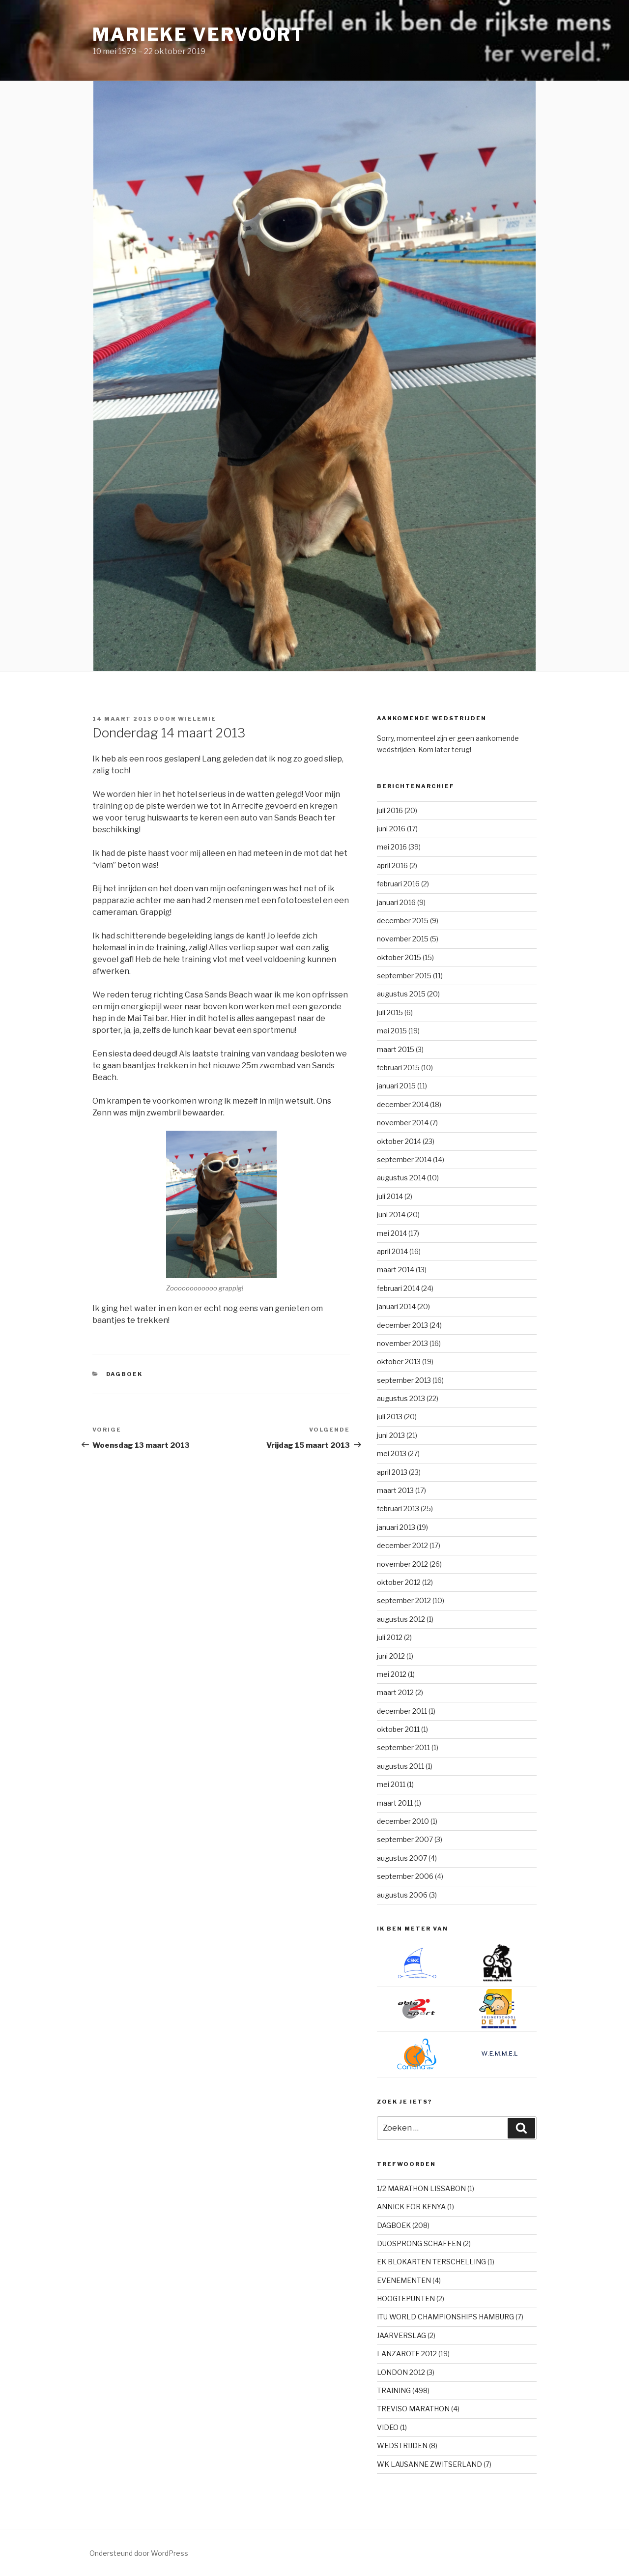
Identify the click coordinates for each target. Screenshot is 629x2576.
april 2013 (392, 1472)
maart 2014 (395, 1269)
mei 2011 (391, 1784)
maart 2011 (395, 1803)
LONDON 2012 (401, 2372)
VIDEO (388, 2427)
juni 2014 (391, 1214)
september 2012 (404, 1600)
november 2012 (402, 1564)
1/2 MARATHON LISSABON (421, 2188)
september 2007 (405, 1839)
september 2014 (404, 1159)
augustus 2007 (402, 1858)
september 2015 (404, 975)
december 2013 (402, 1325)
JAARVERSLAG (401, 2335)
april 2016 (392, 865)
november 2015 (403, 939)
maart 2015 (395, 1049)
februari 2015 (398, 1067)
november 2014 (403, 1122)
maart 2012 (395, 1692)
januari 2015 (396, 1086)
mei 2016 (392, 847)
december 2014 (403, 1104)
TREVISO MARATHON (413, 2408)
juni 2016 (391, 828)
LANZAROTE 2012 (407, 2353)
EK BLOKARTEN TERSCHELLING (431, 2261)
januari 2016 (396, 902)
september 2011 (403, 1747)
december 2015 (403, 920)
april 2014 (392, 1251)
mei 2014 (392, 1233)
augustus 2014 (401, 1177)
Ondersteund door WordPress (138, 2553)
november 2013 (402, 1343)
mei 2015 (392, 1030)
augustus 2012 (401, 1619)
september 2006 (405, 1876)
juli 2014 (390, 1196)
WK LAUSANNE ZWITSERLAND (429, 2464)
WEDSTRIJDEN (402, 2445)
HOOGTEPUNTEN (406, 2298)
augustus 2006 (402, 1895)
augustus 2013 (401, 1398)
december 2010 (403, 1821)
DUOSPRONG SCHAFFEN (419, 2243)
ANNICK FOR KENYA (411, 2206)
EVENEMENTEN (404, 2280)
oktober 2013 (399, 1361)
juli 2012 (389, 1637)
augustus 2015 (401, 994)
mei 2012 (391, 1674)
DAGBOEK (124, 1374)
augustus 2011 (400, 1766)
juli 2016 (390, 810)
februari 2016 (398, 883)
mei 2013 (391, 1453)
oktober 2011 (398, 1729)
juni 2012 (391, 1656)
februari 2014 (398, 1288)
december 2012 (402, 1545)
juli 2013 (389, 1416)
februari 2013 (398, 1508)
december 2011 (402, 1711)
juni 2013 (391, 1435)
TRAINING (394, 2390)
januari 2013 (396, 1527)
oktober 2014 (399, 1141)
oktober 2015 (399, 957)
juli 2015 (390, 1012)
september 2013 (404, 1380)
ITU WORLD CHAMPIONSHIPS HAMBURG (445, 2317)
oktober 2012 (399, 1582)
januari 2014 (396, 1306)
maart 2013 (395, 1490)
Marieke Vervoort (198, 34)
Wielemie (197, 718)
